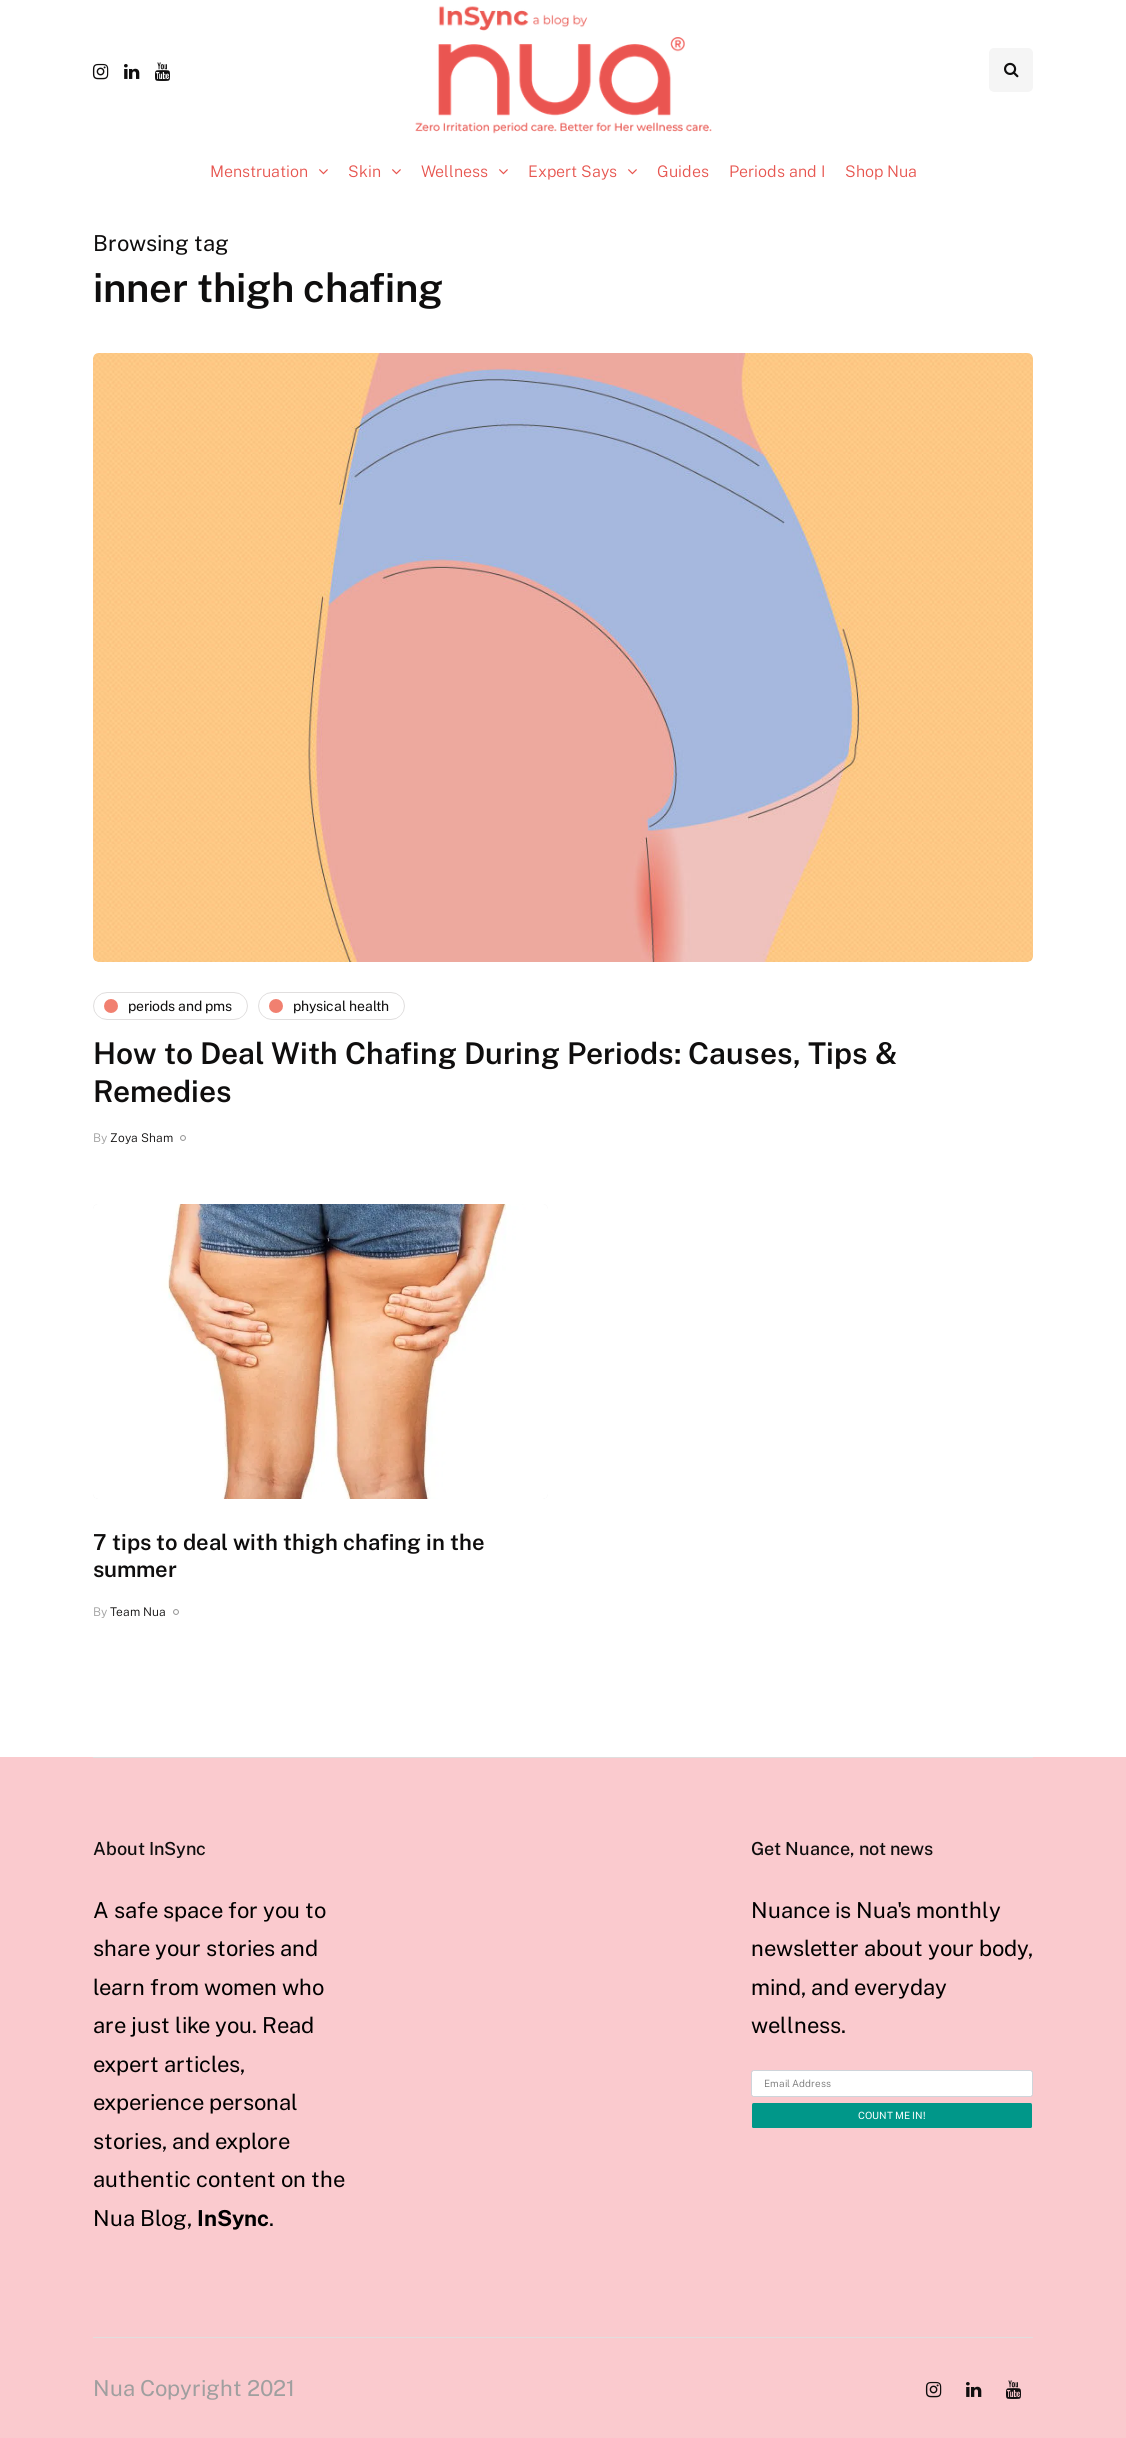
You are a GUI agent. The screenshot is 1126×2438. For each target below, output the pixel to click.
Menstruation (259, 171)
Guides (683, 171)
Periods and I (777, 171)
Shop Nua (881, 171)
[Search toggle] (1011, 70)
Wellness (454, 171)
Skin (364, 171)
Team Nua (138, 1612)
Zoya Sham (141, 1138)
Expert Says (572, 171)
